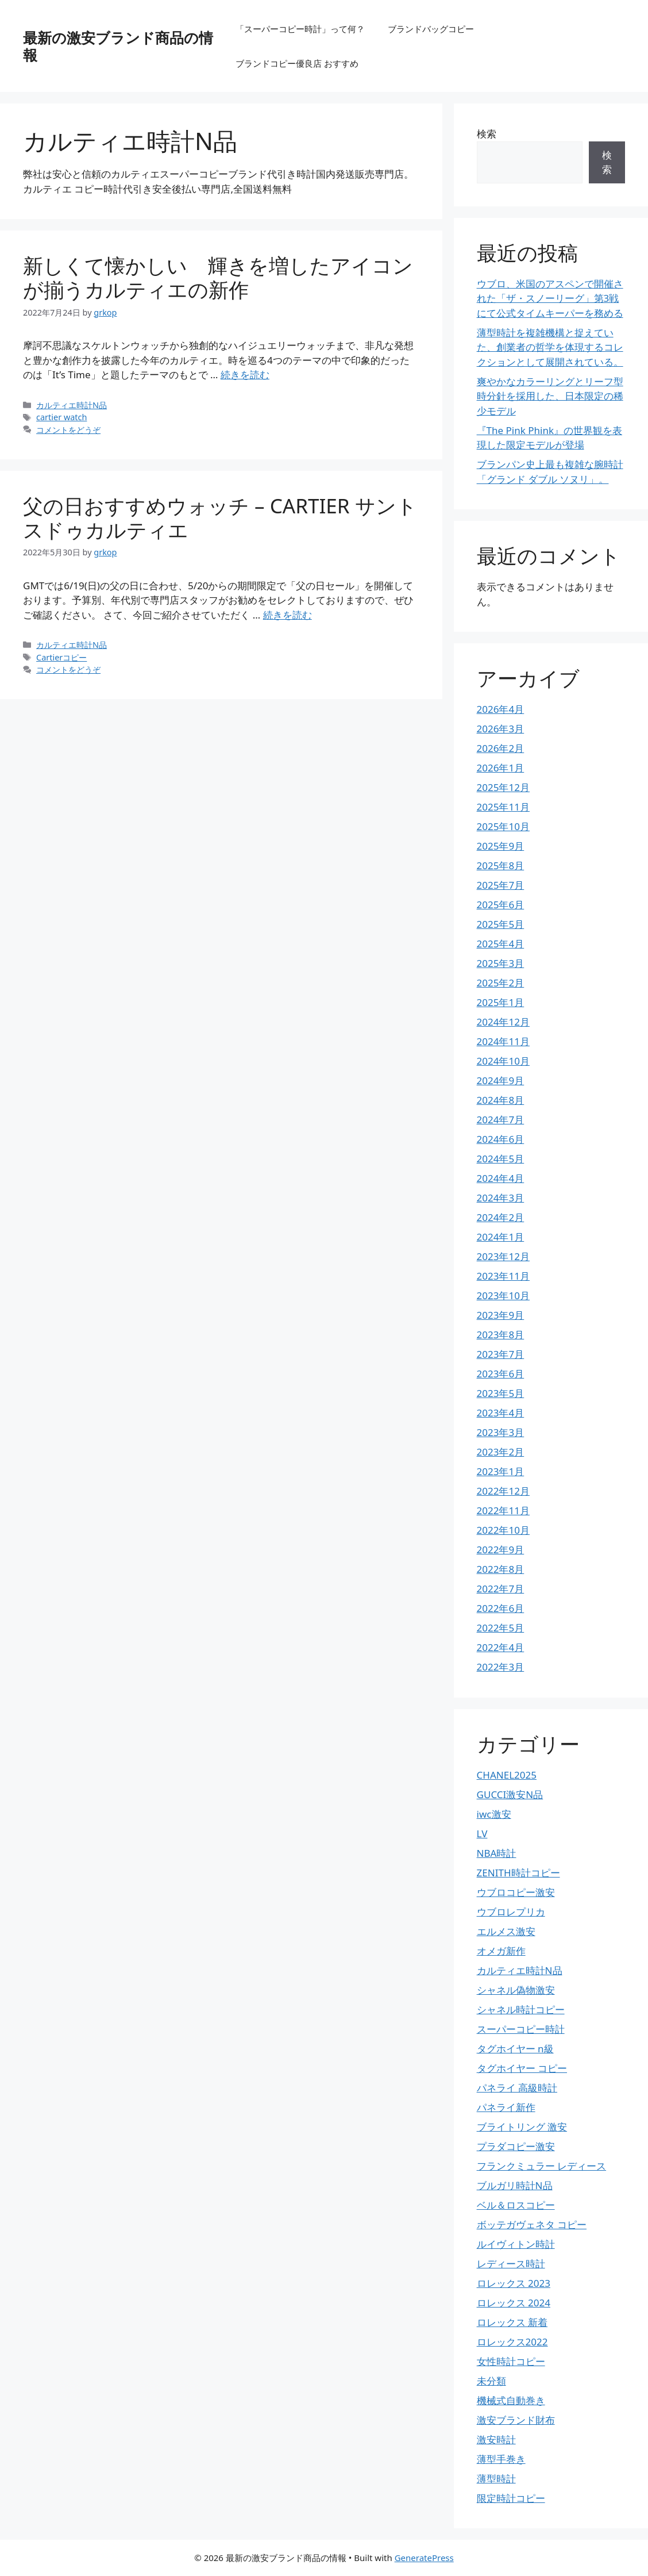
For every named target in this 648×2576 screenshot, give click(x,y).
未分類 (491, 2380)
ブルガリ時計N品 (515, 2185)
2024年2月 (500, 1217)
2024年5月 (500, 1158)
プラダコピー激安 (516, 2146)
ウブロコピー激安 (516, 1892)
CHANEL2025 (507, 1775)
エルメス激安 (506, 1931)
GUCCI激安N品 (510, 1794)
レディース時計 (511, 2263)
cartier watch (61, 417)
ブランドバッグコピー (431, 28)
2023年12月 (503, 1256)
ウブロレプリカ (511, 1911)
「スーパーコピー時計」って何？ (300, 28)
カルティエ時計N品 (71, 405)
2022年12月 (503, 1491)
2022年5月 (500, 1627)
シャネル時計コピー (521, 2009)
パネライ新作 (506, 2107)
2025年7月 (500, 885)
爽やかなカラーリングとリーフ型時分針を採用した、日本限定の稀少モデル (550, 396)
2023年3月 (500, 1432)
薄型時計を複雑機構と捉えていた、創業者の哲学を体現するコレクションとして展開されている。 (550, 347)
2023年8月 (500, 1334)
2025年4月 (500, 943)
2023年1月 (500, 1471)
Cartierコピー (61, 657)
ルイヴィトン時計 (516, 2244)
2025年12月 (503, 787)
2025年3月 (500, 963)
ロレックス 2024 (513, 2302)
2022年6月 (500, 1608)
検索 (486, 133)
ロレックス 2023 (513, 2283)
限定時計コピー (511, 2498)
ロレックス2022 (512, 2341)
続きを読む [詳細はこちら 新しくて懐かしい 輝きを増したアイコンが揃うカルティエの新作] (245, 374)
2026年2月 (500, 748)
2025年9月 (500, 846)
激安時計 (496, 2439)
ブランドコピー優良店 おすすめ (297, 63)
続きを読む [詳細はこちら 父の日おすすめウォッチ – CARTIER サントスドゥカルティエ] (287, 614)
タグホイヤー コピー (522, 2068)
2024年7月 (500, 1119)
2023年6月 (500, 1373)
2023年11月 (503, 1276)
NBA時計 (496, 1853)
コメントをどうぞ (68, 429)
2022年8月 (500, 1569)
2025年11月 (503, 806)
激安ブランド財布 (516, 2420)
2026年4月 (500, 709)
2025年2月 (500, 982)
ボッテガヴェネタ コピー (532, 2224)
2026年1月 (500, 767)
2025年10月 (503, 826)
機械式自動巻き (511, 2400)
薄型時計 (496, 2478)
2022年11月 (503, 1510)
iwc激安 (494, 1814)
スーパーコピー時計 (521, 2029)
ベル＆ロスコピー (516, 2205)
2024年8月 (500, 1100)
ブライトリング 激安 (522, 2126)
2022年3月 (500, 1666)
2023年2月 (500, 1451)
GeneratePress (424, 2557)
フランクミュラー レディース (541, 2165)
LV (482, 1833)
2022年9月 (500, 1549)
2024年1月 (500, 1236)
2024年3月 (500, 1197)
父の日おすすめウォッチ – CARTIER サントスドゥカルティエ (220, 517)
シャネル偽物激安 (516, 1990)
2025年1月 (500, 1002)
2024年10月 (503, 1061)
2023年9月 (500, 1315)
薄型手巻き (501, 2459)
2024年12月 (503, 1021)
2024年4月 (500, 1178)
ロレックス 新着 (512, 2322)
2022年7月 (500, 1588)
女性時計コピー (511, 2361)
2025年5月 (500, 924)
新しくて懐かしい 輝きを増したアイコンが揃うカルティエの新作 (218, 277)
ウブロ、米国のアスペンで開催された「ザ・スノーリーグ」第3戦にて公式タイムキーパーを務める (550, 298)
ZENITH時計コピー (518, 1872)
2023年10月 (503, 1295)
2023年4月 (500, 1412)
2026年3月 (500, 728)
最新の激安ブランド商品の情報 (118, 46)
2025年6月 (500, 904)
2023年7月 (500, 1354)
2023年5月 (500, 1393)
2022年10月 (503, 1530)
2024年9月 (500, 1080)
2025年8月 (500, 865)
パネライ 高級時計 (517, 2087)
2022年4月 (500, 1647)
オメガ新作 (501, 1950)
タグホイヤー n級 (515, 2048)
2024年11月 (503, 1041)
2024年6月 (500, 1139)
